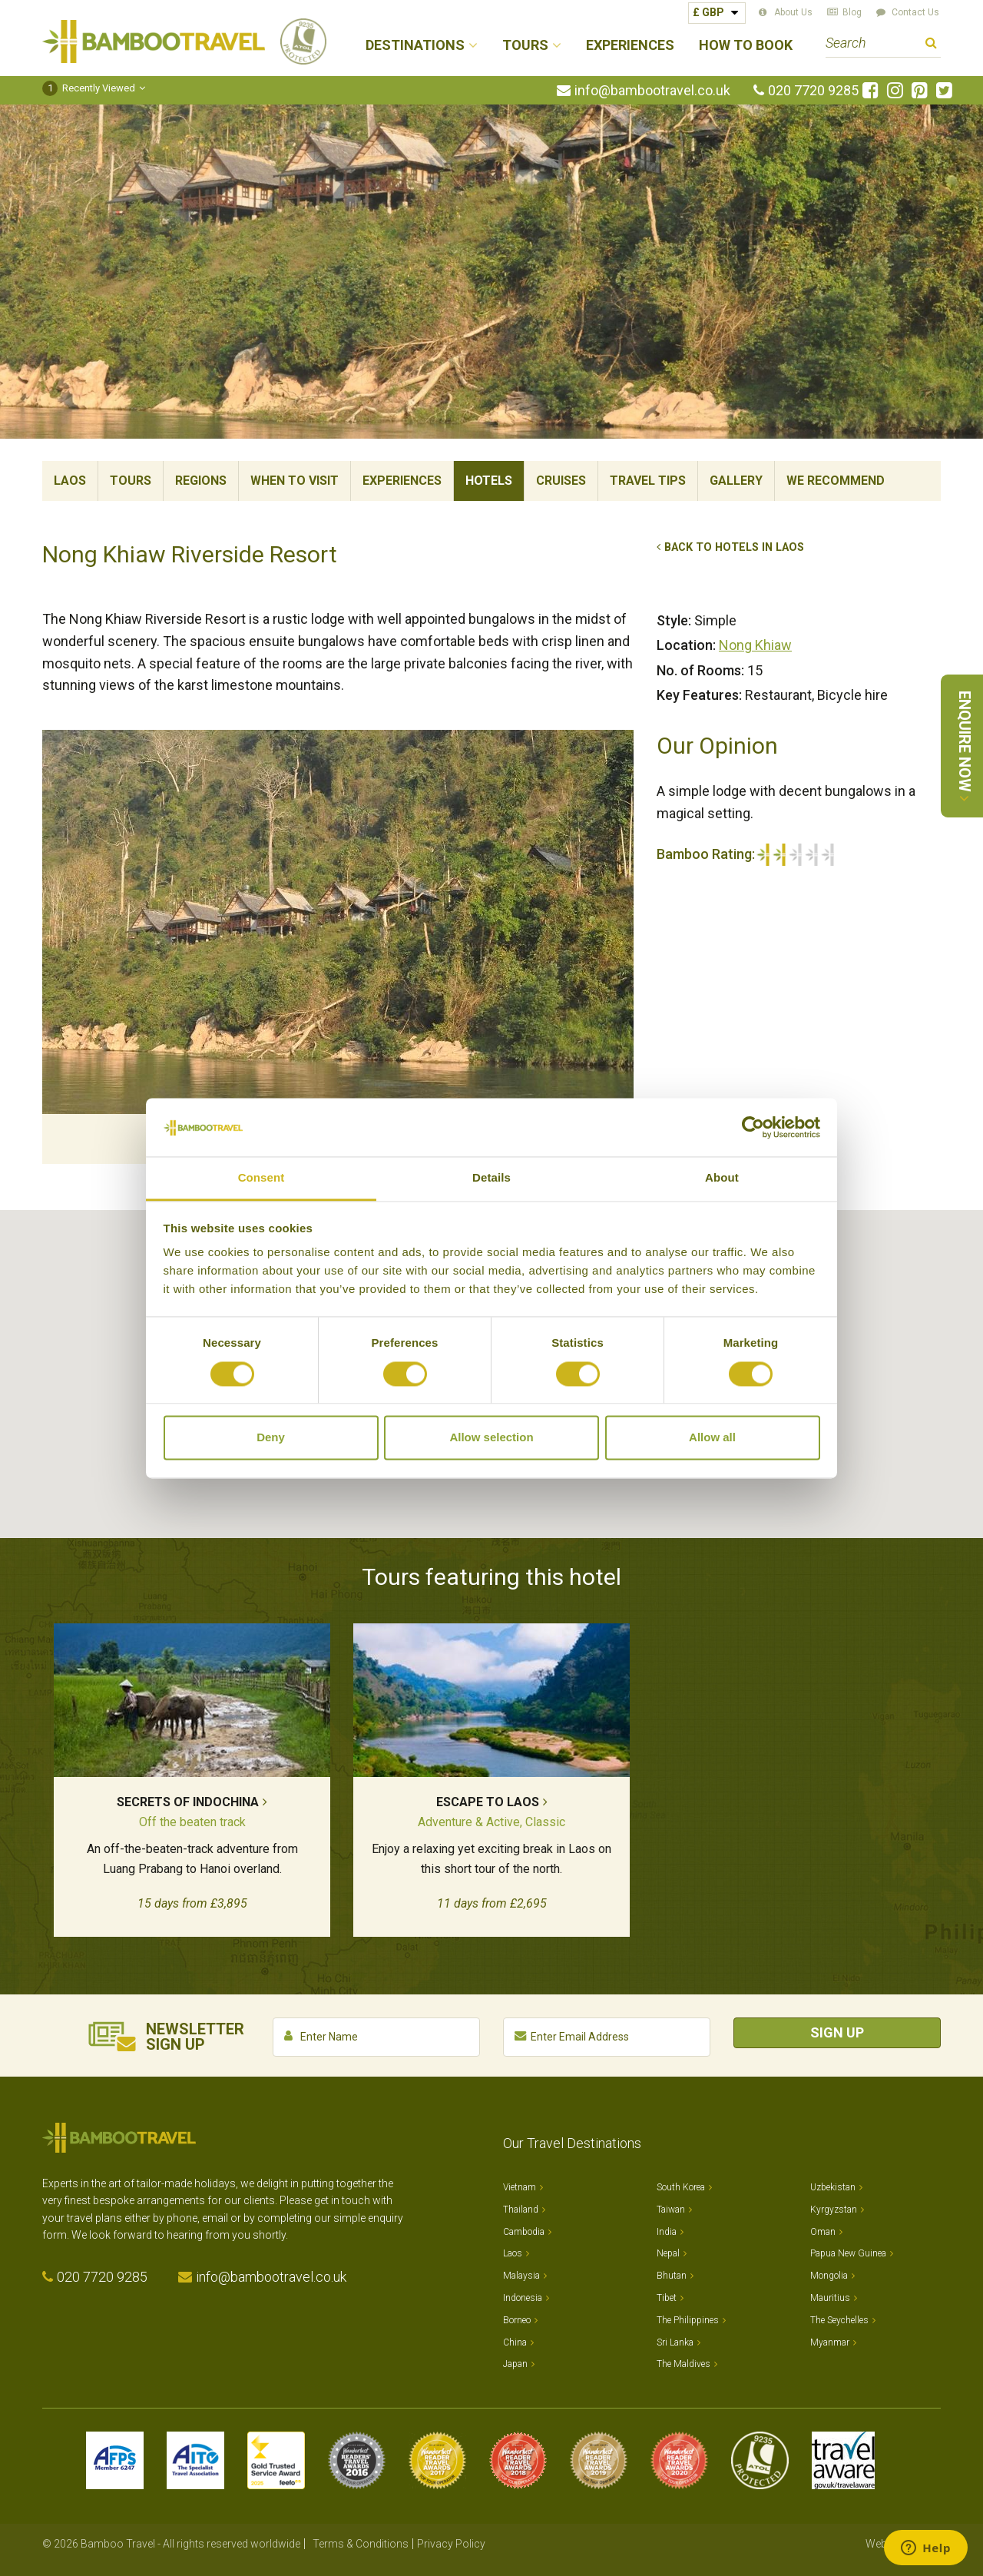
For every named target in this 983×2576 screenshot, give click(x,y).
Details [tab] (491, 1178)
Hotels (488, 480)
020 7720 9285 (813, 91)
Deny (271, 1437)
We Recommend (835, 480)
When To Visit (294, 480)
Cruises (561, 480)
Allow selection (491, 1437)
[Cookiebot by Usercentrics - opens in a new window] (753, 1127)
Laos (70, 480)
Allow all (712, 1437)
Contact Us (915, 12)
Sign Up (837, 2032)
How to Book (746, 45)
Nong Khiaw (755, 645)
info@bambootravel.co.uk (652, 91)
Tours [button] (525, 45)
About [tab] (722, 1178)
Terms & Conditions (361, 2544)
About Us (793, 12)
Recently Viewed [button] (88, 88)
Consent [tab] (261, 1178)
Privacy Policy (451, 2544)
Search (931, 45)
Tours (130, 480)
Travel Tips (648, 480)
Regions (201, 480)
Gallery (736, 480)
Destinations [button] (415, 45)
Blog (852, 12)
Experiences (630, 45)
